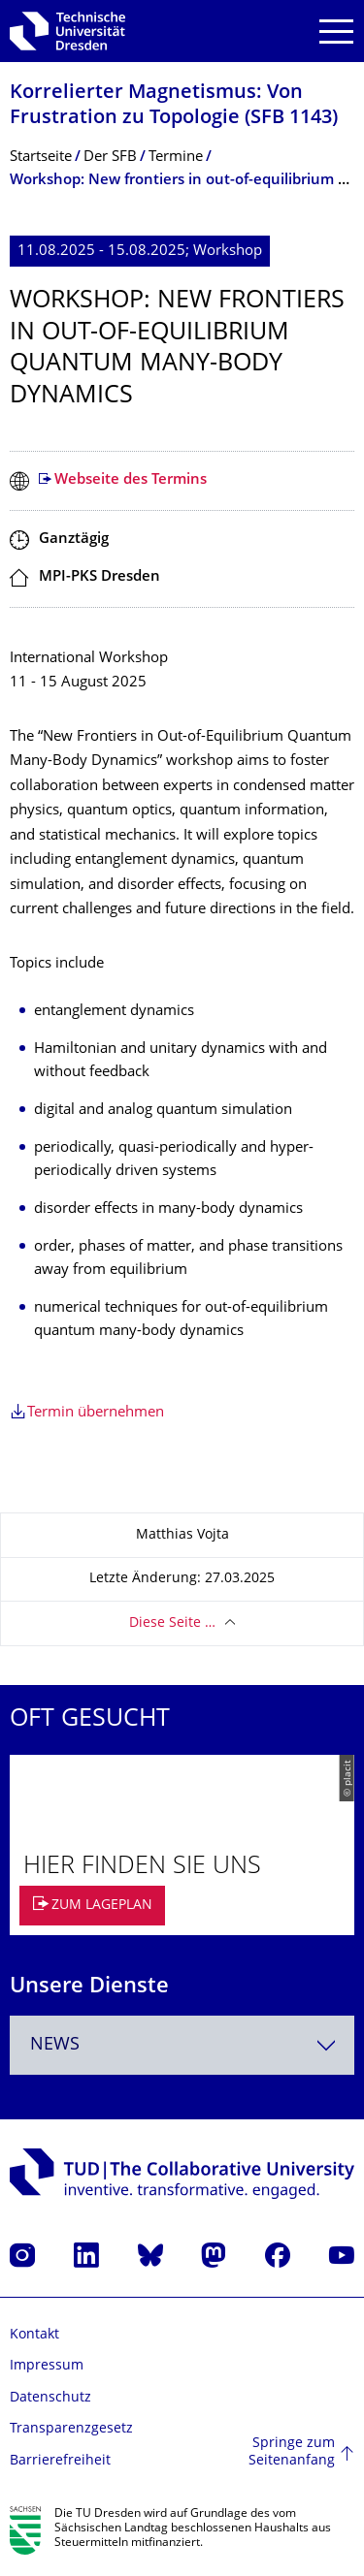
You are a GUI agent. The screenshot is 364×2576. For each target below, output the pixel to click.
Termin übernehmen (95, 1413)
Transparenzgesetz (71, 2429)
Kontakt (34, 2335)
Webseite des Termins (130, 480)
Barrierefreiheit (60, 2461)
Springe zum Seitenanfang (291, 2452)
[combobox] (182, 2045)
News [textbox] (55, 2045)
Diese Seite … (172, 1623)
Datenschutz (50, 2398)
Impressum (46, 2366)
